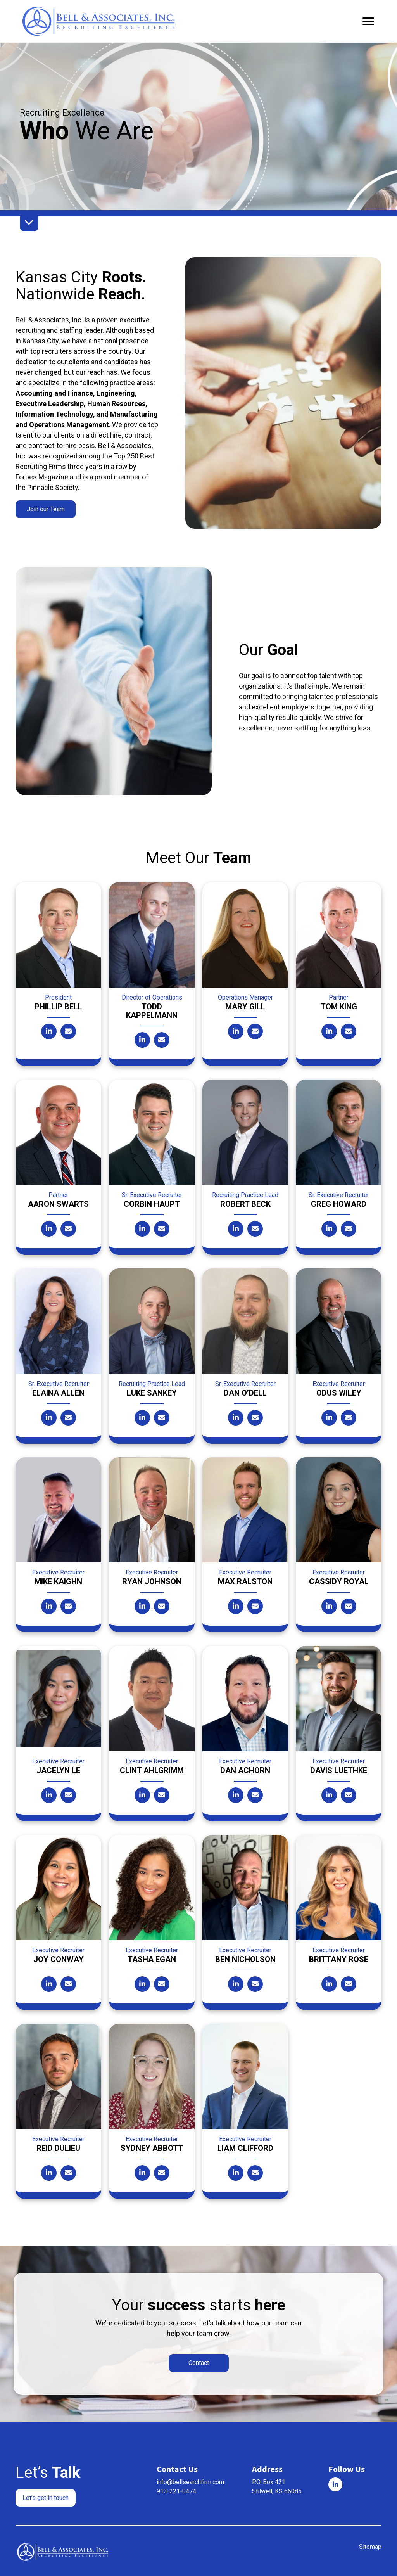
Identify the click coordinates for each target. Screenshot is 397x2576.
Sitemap (370, 2544)
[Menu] (368, 21)
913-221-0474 (176, 2489)
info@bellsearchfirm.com (190, 2480)
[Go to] (335, 2483)
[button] (46, 508)
